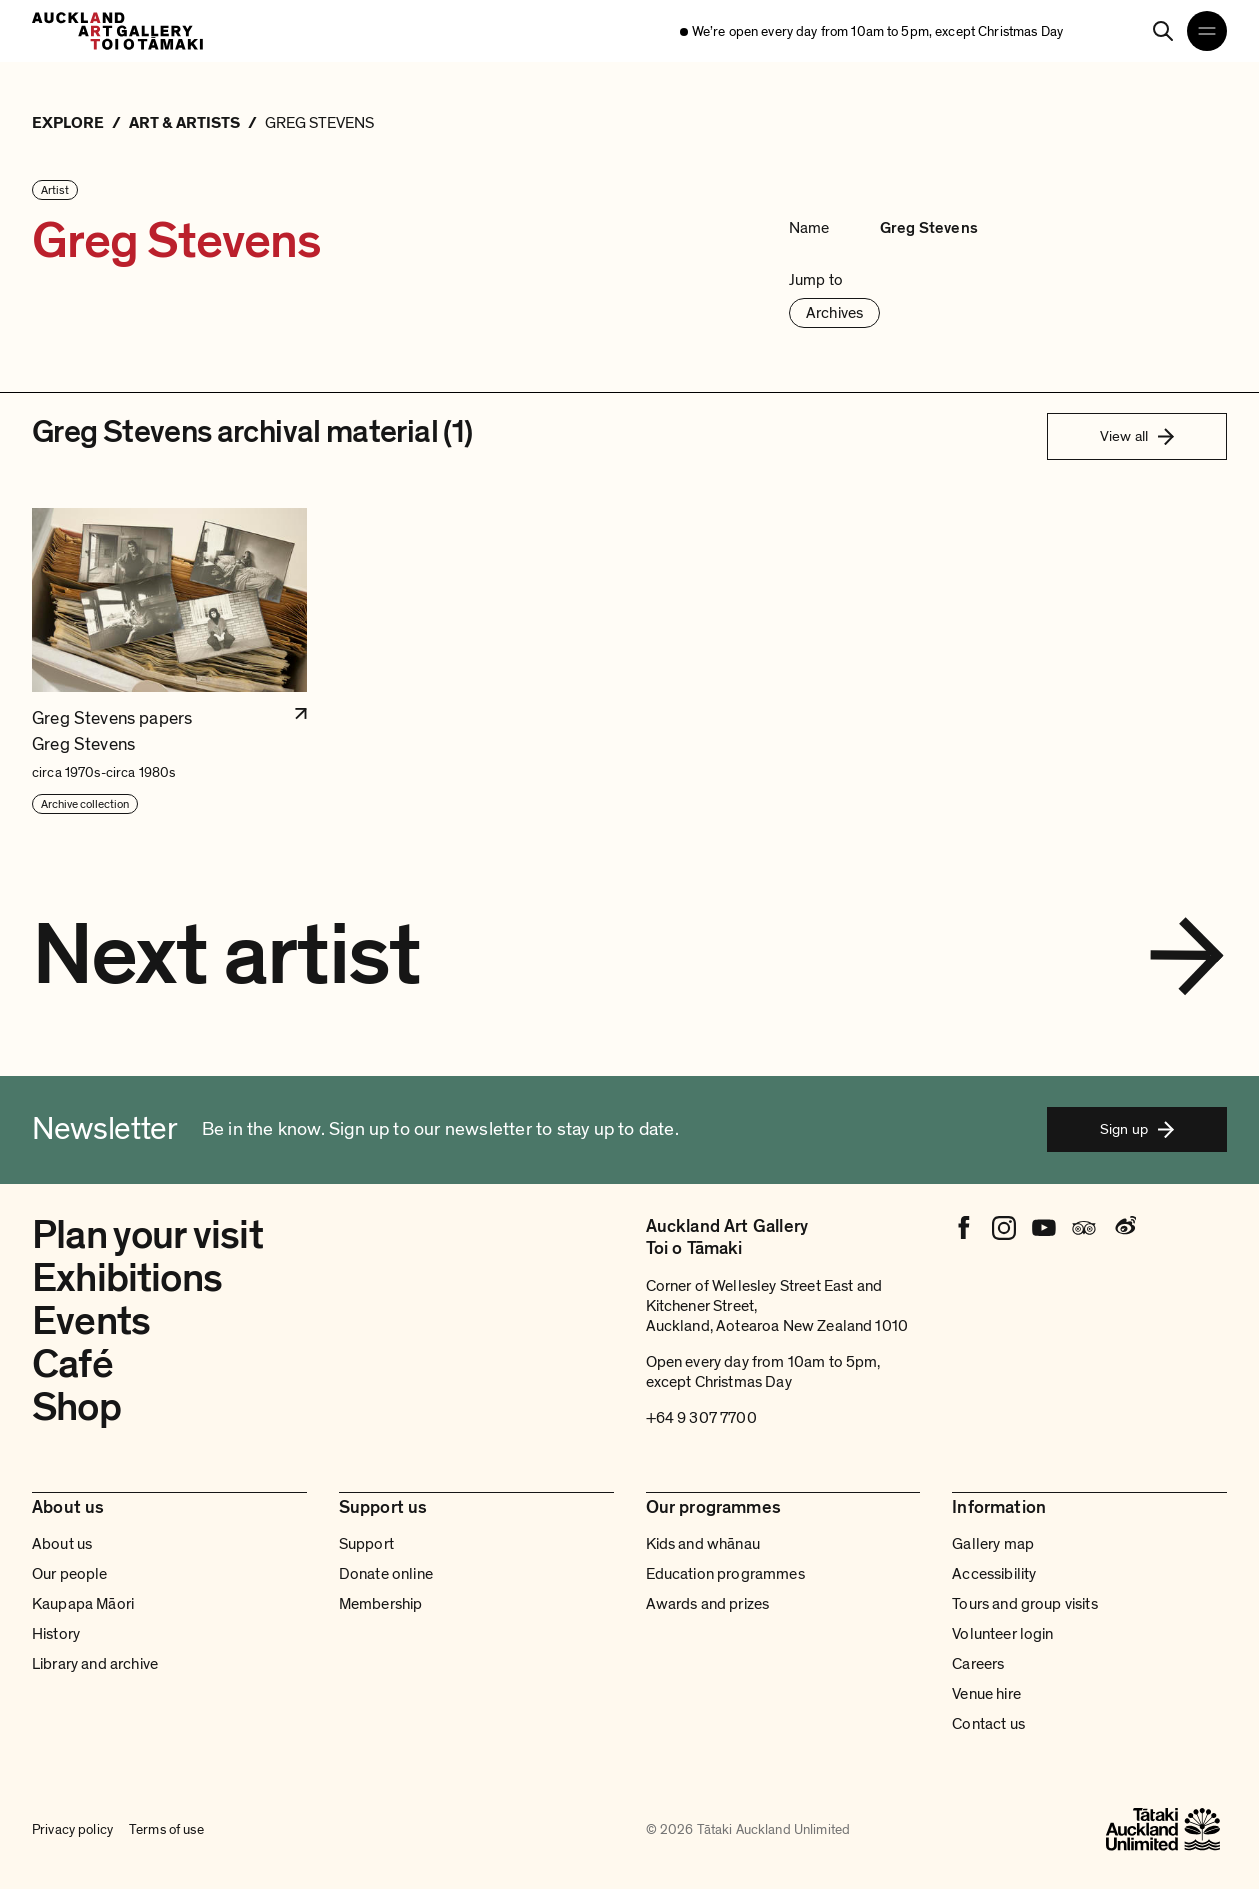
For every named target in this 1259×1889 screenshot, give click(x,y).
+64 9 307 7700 (701, 1418)
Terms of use (166, 1830)
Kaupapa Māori (83, 1604)
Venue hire (986, 1694)
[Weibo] (1124, 1228)
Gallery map (993, 1544)
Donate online (386, 1574)
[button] (169, 661)
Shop (76, 1407)
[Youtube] (1044, 1228)
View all (1137, 436)
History (56, 1634)
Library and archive (95, 1664)
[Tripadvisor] (1084, 1228)
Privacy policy (72, 1830)
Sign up (1137, 1129)
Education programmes (725, 1574)
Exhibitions (127, 1278)
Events (91, 1321)
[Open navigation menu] (1207, 31)
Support (366, 1544)
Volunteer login (1002, 1634)
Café (72, 1364)
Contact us (988, 1724)
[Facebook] (964, 1228)
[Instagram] (1004, 1228)
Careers (978, 1664)
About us (62, 1544)
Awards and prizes (708, 1604)
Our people (70, 1574)
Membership (381, 1604)
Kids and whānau (703, 1544)
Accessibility (994, 1574)
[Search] (1163, 31)
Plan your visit (147, 1235)
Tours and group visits (1025, 1604)
